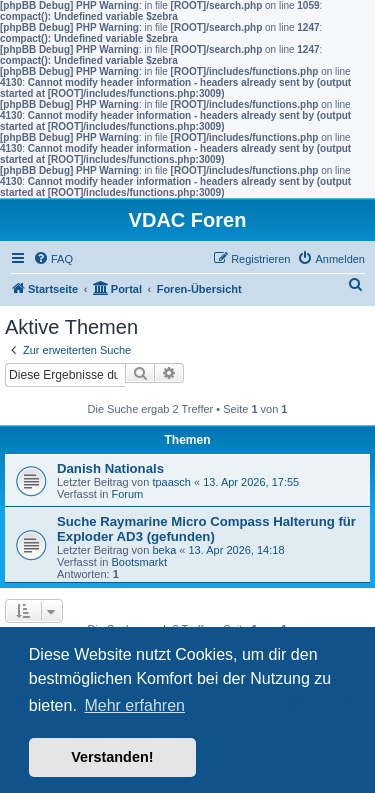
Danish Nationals (110, 468)
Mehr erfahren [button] (134, 705)
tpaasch (171, 482)
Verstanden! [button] (112, 757)
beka (164, 550)
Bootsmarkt (139, 562)
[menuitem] (53, 259)
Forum (127, 494)
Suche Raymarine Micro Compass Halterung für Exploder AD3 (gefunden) (206, 529)
